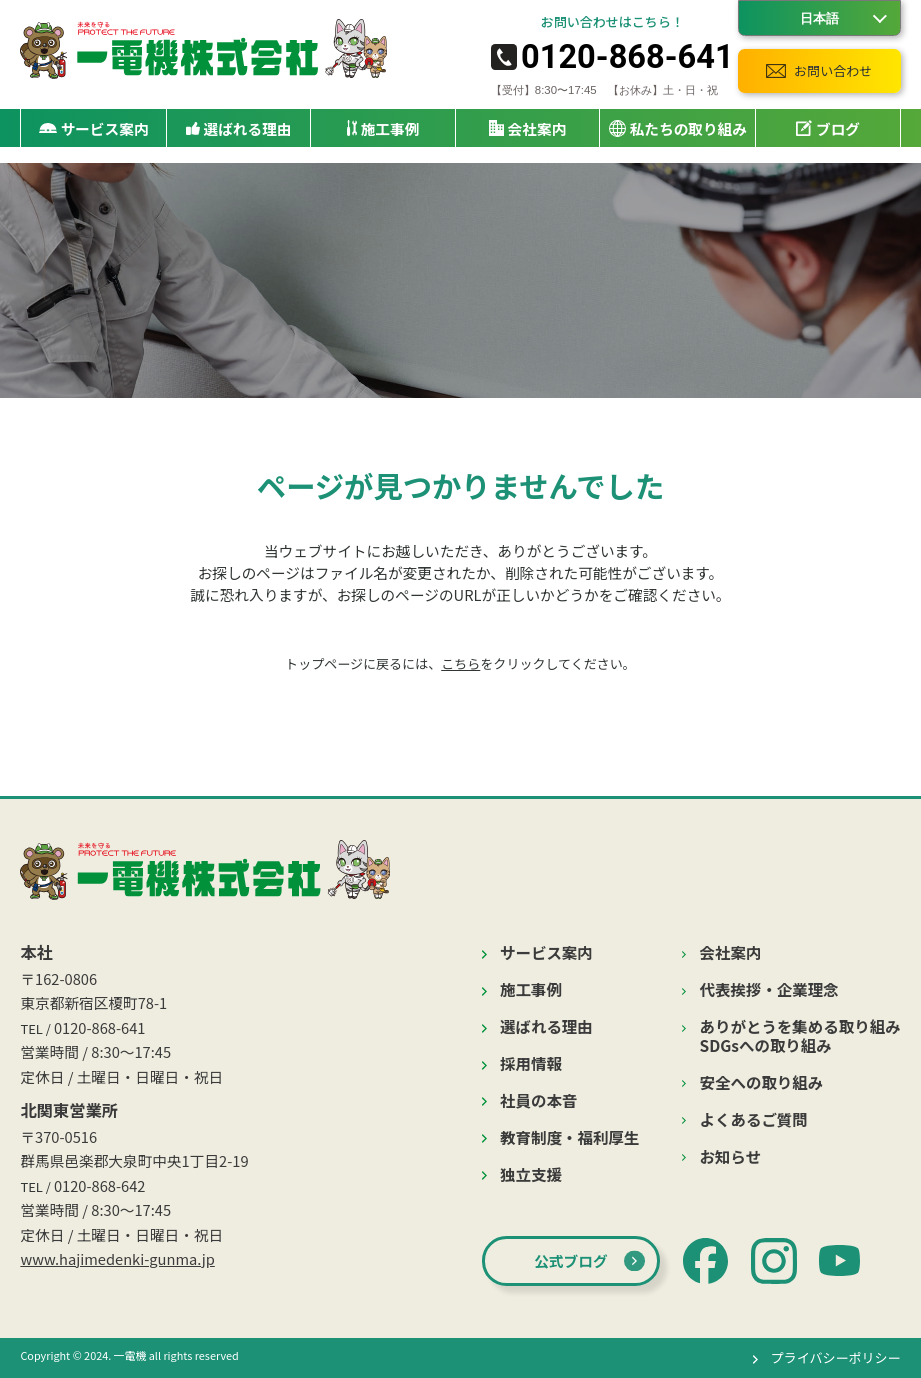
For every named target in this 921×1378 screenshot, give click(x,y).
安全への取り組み (762, 1082)
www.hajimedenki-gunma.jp (117, 1258)
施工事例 (383, 128)
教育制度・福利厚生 (569, 1137)
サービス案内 (546, 952)
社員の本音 (538, 1100)
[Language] (819, 18)
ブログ (828, 128)
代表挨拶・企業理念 (769, 989)
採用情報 (531, 1063)
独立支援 (531, 1174)
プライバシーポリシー (836, 1357)
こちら (460, 663)
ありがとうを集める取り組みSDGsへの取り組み (800, 1035)
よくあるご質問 (754, 1119)
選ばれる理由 (239, 128)
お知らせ (731, 1156)
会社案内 (731, 952)
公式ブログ (570, 1260)
